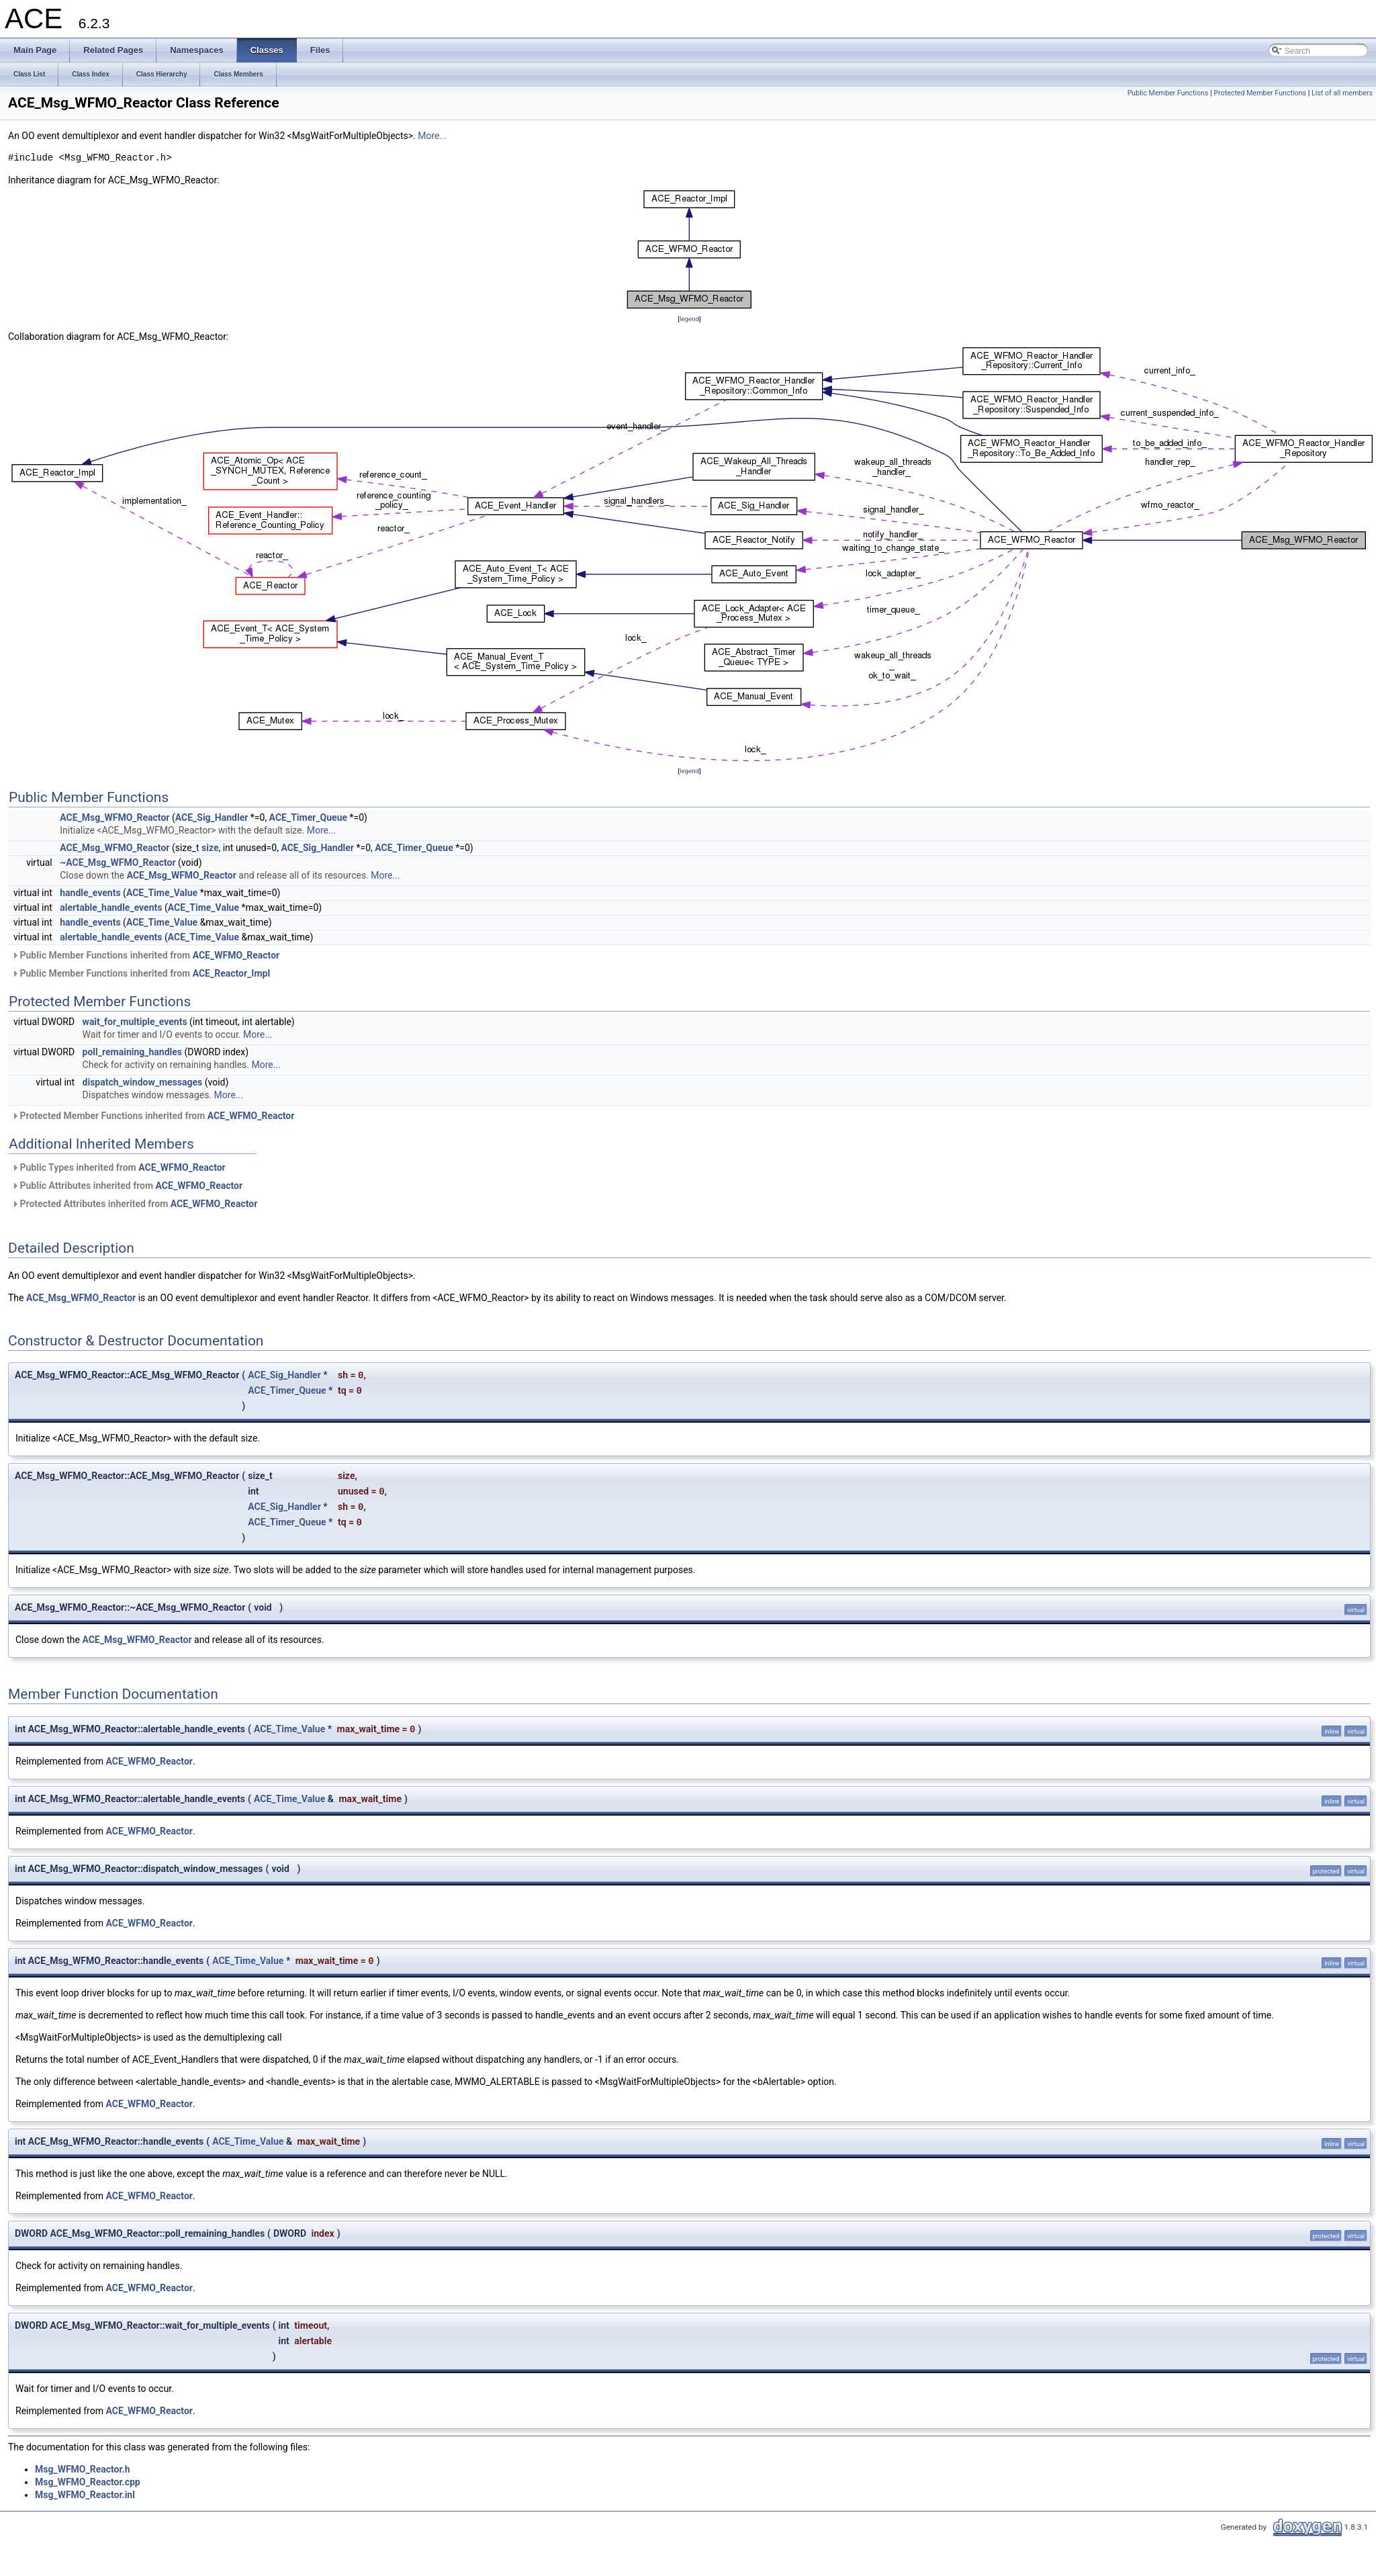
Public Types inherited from (118, 1167)
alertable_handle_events (111, 907)
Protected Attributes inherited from (134, 1203)
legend (689, 318)
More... (432, 135)
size (209, 847)
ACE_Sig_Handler (211, 817)
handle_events (90, 892)
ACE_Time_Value (161, 892)
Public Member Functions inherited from (145, 955)
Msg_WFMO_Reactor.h (82, 2469)
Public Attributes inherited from (126, 1185)
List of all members (1342, 93)
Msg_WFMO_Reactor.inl (85, 2494)
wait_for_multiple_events (135, 1021)
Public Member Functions (1168, 93)
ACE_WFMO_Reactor (236, 955)
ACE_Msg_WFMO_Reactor (114, 817)
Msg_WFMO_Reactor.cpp (87, 2482)
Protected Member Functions (1259, 93)
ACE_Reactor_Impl (231, 973)
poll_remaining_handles (132, 1052)
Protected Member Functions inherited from (152, 1115)
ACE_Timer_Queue (308, 817)
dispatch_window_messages (143, 1082)
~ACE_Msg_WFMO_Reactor (117, 862)
